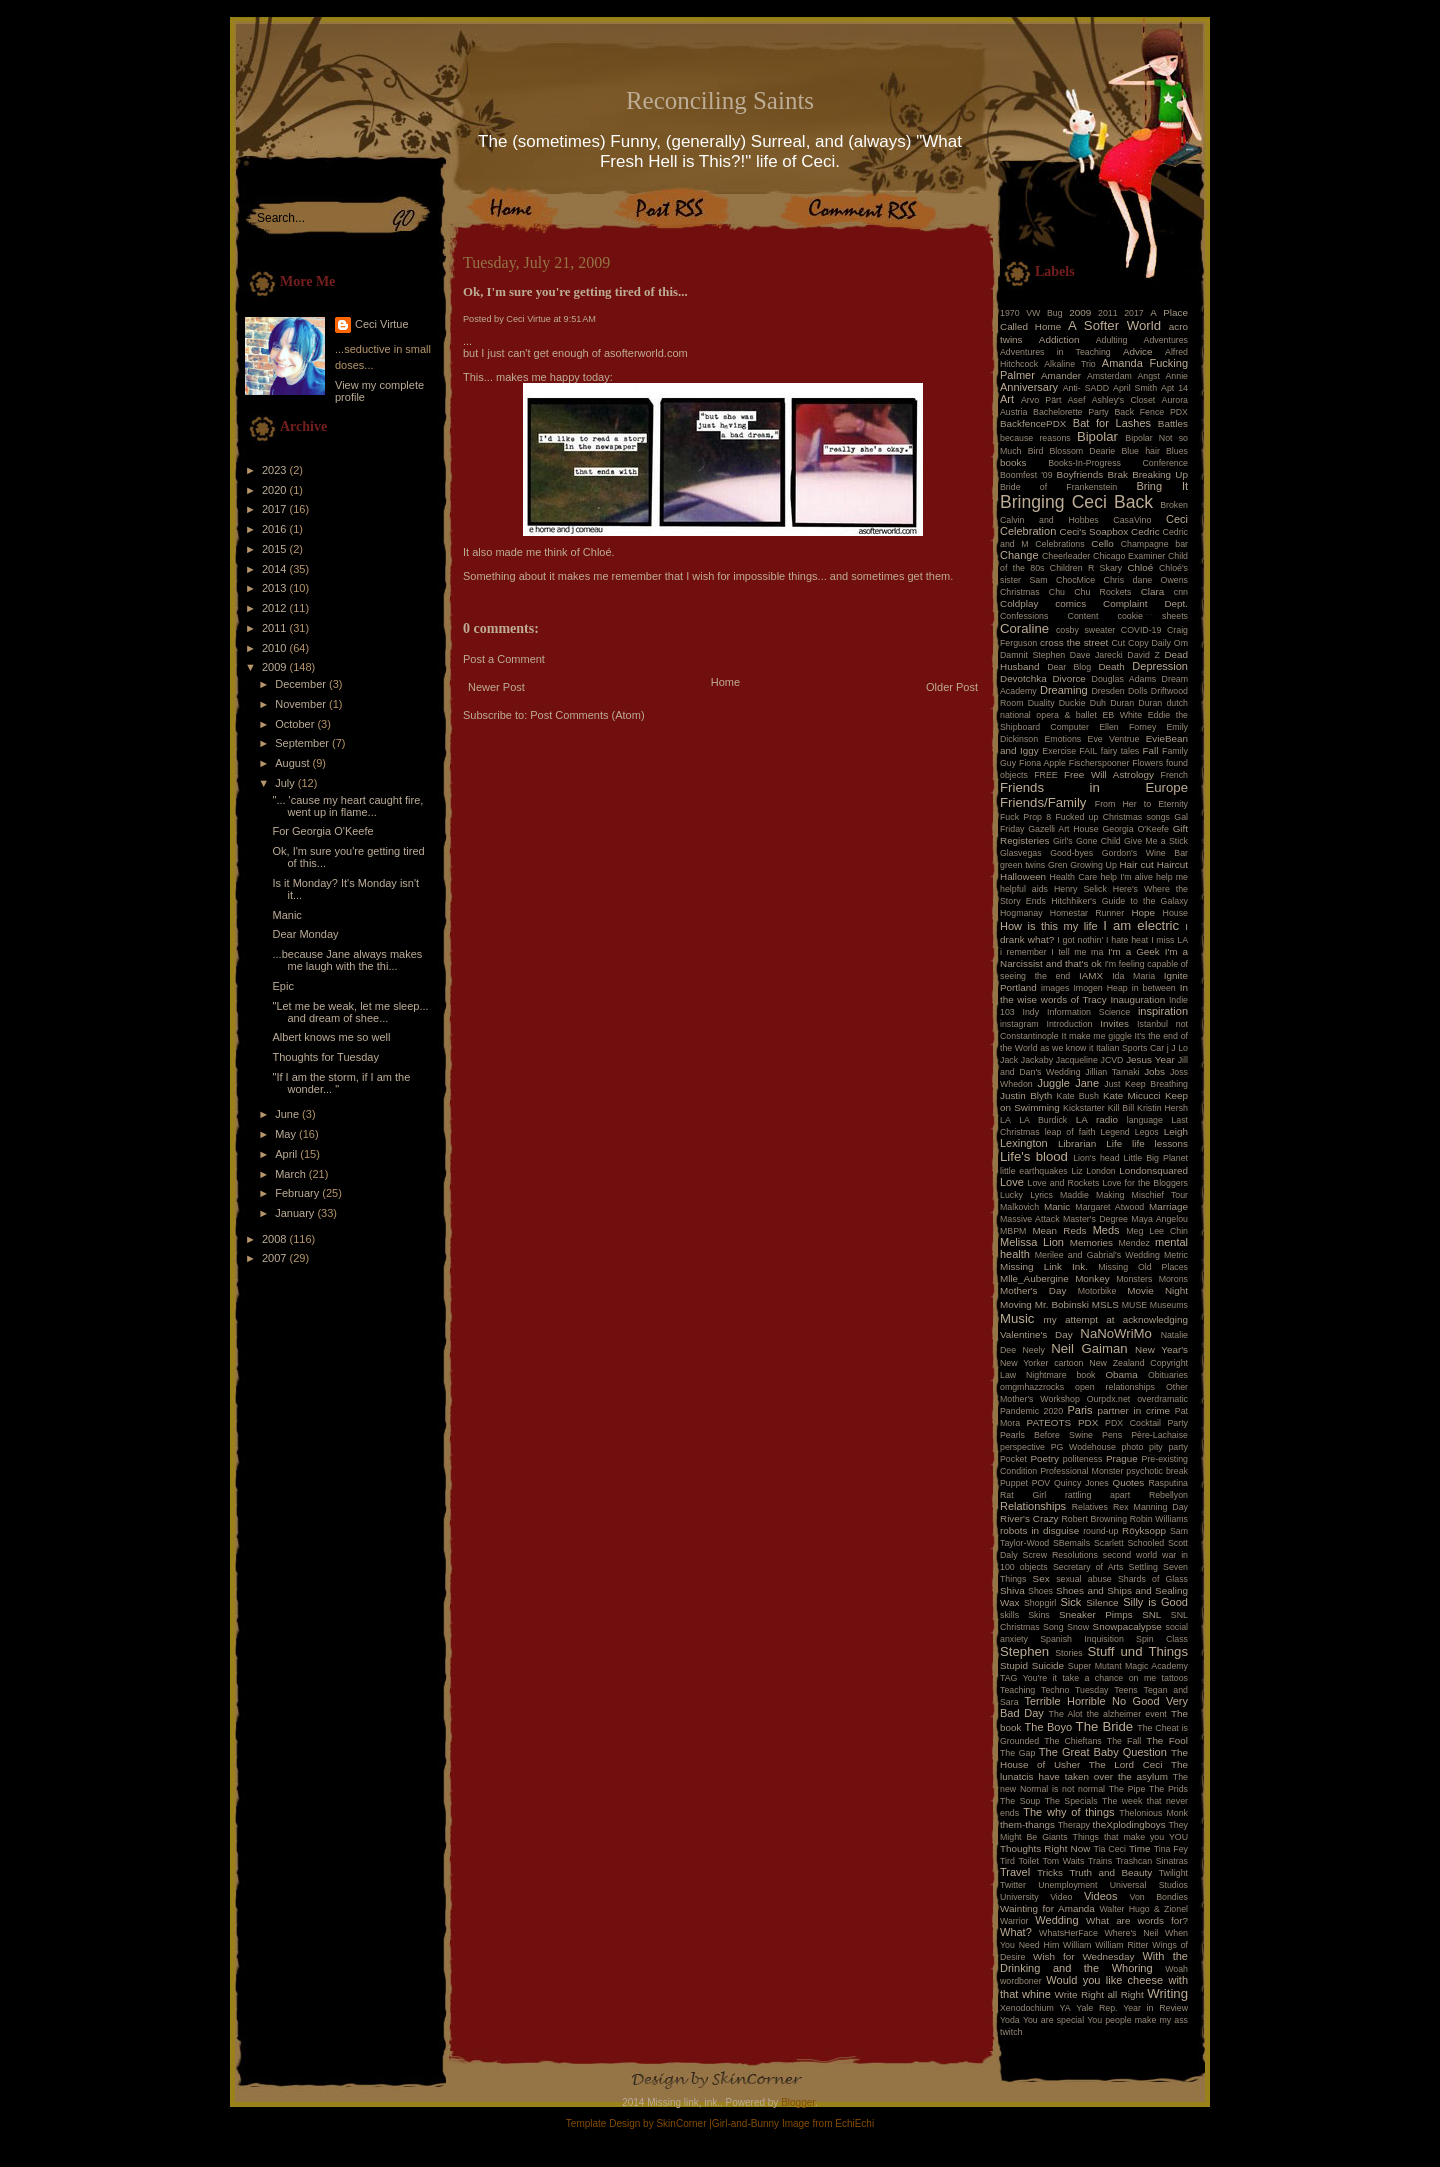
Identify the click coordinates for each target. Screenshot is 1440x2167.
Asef (1077, 400)
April (287, 1154)
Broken (1174, 505)
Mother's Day (1033, 1290)
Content (1083, 616)
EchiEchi (854, 2123)
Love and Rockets (1064, 1183)
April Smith (1135, 388)
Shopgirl (1040, 1603)
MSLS (1105, 1304)
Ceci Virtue (382, 324)
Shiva (1012, 1590)
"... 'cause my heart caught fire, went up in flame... (347, 806)
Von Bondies (1159, 1897)
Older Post (952, 687)
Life (1114, 1143)
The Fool (1167, 1740)
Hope (1143, 912)
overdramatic (1162, 1399)
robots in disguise (1039, 1530)
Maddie (1074, 1195)
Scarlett (1109, 1543)
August (293, 763)
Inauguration (1137, 999)
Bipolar (1097, 436)
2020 (276, 490)
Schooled (1146, 1543)
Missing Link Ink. (1044, 1266)
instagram (1019, 1024)
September (303, 743)
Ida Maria (1133, 976)
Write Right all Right (1099, 1994)
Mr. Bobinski (1062, 1304)
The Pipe (1127, 1789)
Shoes (1040, 1591)
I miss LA (1169, 940)
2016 (276, 529)
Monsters (1134, 1279)
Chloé (1140, 567)
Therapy (1074, 1825)
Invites (1114, 1023)
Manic (286, 915)
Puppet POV (1025, 1483)
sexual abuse (1084, 1579)
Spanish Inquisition (1082, 1639)
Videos (1100, 1896)
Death (1111, 666)
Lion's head (1096, 1158)
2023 (276, 470)
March (292, 1174)
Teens (1125, 1690)
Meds (1106, 1230)
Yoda (1010, 2020)
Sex (1041, 1578)
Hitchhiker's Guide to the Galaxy (1119, 901)
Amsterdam (1109, 376)
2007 (276, 1258)
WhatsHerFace (1068, 1933)
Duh (1098, 703)
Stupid (1014, 1665)
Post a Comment (504, 659)
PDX (1088, 1422)
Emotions (1063, 739)
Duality (1041, 703)
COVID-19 (1141, 630)
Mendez (1134, 1243)
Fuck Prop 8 (1025, 817)
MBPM (1013, 1231)
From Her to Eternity (1141, 804)
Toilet (1028, 1861)
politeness (1083, 1459)
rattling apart (1097, 1495)
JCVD (1112, 1060)
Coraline (1024, 628)
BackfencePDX (1033, 423)
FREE (1045, 775)
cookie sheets (1153, 616)
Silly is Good (1155, 1602)
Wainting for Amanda (1047, 1908)
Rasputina (1168, 1483)
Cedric (1145, 531)
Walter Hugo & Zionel (1143, 1909)
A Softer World (1114, 325)
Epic (282, 986)
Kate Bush (1078, 1096)
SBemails (1071, 1543)
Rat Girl (1023, 1495)
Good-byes (1071, 853)
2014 (276, 569)
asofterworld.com (646, 353)
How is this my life (1049, 926)
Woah (1176, 1969)
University (1019, 1897)
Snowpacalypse (1127, 1626)
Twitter (1013, 1885)
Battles (1173, 423)
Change (1019, 555)
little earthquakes (1034, 1171)
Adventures (1166, 340)
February (298, 1193)
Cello (1102, 543)
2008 (276, 1239)
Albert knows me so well (331, 1037)
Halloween (1023, 876)
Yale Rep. (1096, 2008)
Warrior (1014, 1921)
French (1174, 775)
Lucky (1011, 1195)
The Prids (1168, 1789)
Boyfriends (1080, 474)
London (1100, 1171)
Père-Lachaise (1159, 1435)
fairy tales (1120, 751)
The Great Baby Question (1103, 1752)
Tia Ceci (1110, 1849)
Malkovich (1019, 1207)
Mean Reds (1059, 1230)
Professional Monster (1081, 1471)
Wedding (1056, 1920)
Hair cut (1136, 864)
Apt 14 (1174, 388)
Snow (1078, 1627)
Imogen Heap (1100, 988)
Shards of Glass (1153, 1579)
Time (1140, 1848)
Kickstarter (1084, 1108)
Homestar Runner (1087, 913)
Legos (1147, 1132)
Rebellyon (1168, 1495)
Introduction (1070, 1024)
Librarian (1077, 1143)
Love (1012, 1182)
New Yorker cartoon (1042, 1363)
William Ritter (1121, 1945)
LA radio (1097, 1119)
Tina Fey (1171, 1849)
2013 (276, 588)
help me (1172, 877)
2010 (276, 648)
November (302, 704)
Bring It (1162, 486)
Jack (1009, 1060)
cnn (1181, 592)
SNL (1151, 1614)
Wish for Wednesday (1083, 1956)
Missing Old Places (1143, 1267)
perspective (1022, 1447)
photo (1132, 1447)
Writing (1167, 1993)
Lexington (1024, 1143)
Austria (1013, 412)
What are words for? (1137, 1920)
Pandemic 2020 (1031, 1411)
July (286, 783)
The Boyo (1049, 1727)
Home (725, 682)
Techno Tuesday (1074, 1690)
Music (1017, 1318)
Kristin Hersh (1162, 1108)
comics (1070, 603)
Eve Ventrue (1114, 739)
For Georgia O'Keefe (322, 831)
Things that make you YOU (1130, 1837)
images (1055, 988)
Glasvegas (1021, 853)
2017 (276, 509)
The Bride (1105, 1726)
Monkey (1092, 1278)
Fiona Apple (1042, 763)
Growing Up (1093, 865)
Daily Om (1169, 643)
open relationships (1115, 1387)
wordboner (1021, 1981)
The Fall (1124, 1741)
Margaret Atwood (1109, 1207)
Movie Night (1157, 1290)
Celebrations (1059, 544)
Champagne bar (1154, 544)
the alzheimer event (1127, 1714)
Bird (1036, 451)
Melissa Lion (1032, 1242)
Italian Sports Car (1130, 1048)
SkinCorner (681, 2123)
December (302, 684)
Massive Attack (1030, 1219)
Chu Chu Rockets (1090, 592)
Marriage (1168, 1206)
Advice (1138, 351)
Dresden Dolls (1120, 691)
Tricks (1050, 1872)
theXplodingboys (1129, 1824)
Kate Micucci (1132, 1095)
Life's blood (1034, 1156)
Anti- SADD (1086, 388)
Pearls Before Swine (1046, 1435)
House (1175, 913)
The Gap (1017, 1753)
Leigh (1176, 1131)
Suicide (1048, 1665)
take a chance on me (1109, 1678)
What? (1016, 1932)
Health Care (1074, 877)
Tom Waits (1064, 1861)
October (296, 724)
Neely (1033, 1350)
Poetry (1044, 1458)
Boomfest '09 (1026, 475)
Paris (1080, 1410)
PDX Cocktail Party (1146, 1423)
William (1077, 1945)
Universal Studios (1149, 1885)
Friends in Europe (1094, 787)
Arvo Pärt (1041, 400)
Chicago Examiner (1129, 556)
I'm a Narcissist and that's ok (1094, 957)
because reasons (1035, 438)
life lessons (1160, 1143)
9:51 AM (580, 319)
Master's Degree (1095, 1219)
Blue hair (1140, 451)
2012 (276, 608)
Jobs (1154, 1071)
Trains (1100, 1861)
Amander (1061, 375)
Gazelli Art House (1063, 829)
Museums (1169, 1305)
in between (1154, 988)
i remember (1023, 952)
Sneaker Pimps (1096, 1614)
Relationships (1033, 1506)
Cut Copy (1130, 643)
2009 (276, 667)
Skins (1039, 1615)
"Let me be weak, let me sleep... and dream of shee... (350, 1012)
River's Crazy (1029, 1518)
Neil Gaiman (1089, 1348)
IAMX (1091, 975)
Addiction (1059, 339)
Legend (1114, 1132)
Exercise (1059, 751)
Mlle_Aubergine (1034, 1278)
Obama (1121, 1374)
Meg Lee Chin (1157, 1231)
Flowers (1147, 763)
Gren (1058, 865)
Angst (1148, 376)
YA (1064, 2008)
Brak (1118, 474)
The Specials (1071, 1801)
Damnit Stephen (1032, 655)
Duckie (1072, 703)
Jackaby (1037, 1060)
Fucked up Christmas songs (1112, 817)
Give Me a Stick (1156, 841)
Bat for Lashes (1112, 423)
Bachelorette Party (1071, 412)
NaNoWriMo (1116, 1333)
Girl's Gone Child (1087, 841)
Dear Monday (305, 934)
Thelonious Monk (1153, 1813)
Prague (1122, 1458)
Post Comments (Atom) (587, 715)
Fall (1151, 750)
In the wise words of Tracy (1094, 993)
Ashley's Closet (1124, 400)
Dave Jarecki (1096, 655)
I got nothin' (1080, 940)
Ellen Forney (1127, 727)
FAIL (1088, 751)
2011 (276, 628)
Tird (1007, 1861)
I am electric (1141, 925)
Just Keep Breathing (1146, 1084)
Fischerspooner (1099, 763)
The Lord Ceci (1126, 1764)
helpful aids (1024, 889)
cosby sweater (1085, 630)
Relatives (1090, 1507)
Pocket (1013, 1459)
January (296, 1213)
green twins (1022, 865)
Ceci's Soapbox (1094, 531)
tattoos (1175, 1678)
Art (1007, 399)
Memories (1091, 1242)
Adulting (1112, 340)
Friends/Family (1043, 802)
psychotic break (1157, 1471)
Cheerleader (1066, 556)
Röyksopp (1144, 1530)
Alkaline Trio (1070, 364)
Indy (1031, 1012)
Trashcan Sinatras (1152, 1861)
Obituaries (1168, 1375)
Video (1061, 1897)
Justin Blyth (1026, 1095)
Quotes (1128, 1482)
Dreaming (1064, 690)
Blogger (798, 2102)
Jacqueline (1077, 1060)
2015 (276, 549)
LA (1005, 1120)
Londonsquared (1153, 1170)
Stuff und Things (1138, 1651)
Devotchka (1023, 678)
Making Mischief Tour (1142, 1195)
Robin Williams (1159, 1519)
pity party (1168, 1447)
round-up (1100, 1531)
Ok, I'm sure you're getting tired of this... (575, 292)
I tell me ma (1077, 952)
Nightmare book (1061, 1375)
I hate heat (1127, 940)
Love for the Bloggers (1145, 1183)
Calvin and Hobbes (1049, 520)
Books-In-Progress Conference (1118, 463)
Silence (1102, 1602)
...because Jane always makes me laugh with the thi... (347, 960)
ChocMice (1075, 580)
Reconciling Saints (720, 100)
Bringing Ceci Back (1076, 502)
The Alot (1066, 1714)
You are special (1053, 2020)
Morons (1173, 1279)
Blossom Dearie (1082, 451)
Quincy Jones (1081, 1483)
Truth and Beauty (1110, 1872)
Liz (1076, 1171)
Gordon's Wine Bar (1145, 853)
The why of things (1068, 1812)
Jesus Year (1150, 1059)
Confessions (1024, 616)
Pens (1112, 1435)
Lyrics (1041, 1195)
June (288, 1114)
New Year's (1161, 1349)
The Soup (1020, 1801)
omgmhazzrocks (1032, 1387)
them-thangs (1027, 1824)
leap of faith (1070, 1132)
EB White (1122, 715)
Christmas (1020, 592)
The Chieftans (1072, 1741)
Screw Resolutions (1060, 1555)
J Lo (1179, 1048)
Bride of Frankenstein (1058, 487)
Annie (1177, 376)
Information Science (1088, 1012)
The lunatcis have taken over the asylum (1094, 1770)
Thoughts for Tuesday (325, 1057)
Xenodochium (1027, 2008)
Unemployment (1067, 1885)
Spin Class (1162, 1639)
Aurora (1175, 400)
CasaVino (1132, 520)
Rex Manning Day (1150, 1507)
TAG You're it (1028, 1678)
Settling (1143, 1567)
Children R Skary (1086, 568)
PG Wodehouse (1083, 1447)
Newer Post (496, 687)
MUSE (1134, 1305)
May (287, 1134)
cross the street (1074, 642)
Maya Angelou (1159, 1219)
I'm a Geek (1134, 951)
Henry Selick (1080, 889)
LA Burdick (1043, 1120)
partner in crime (1134, 1410)
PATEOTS (1049, 1422)
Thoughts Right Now (1045, 1848)
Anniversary (1029, 387)
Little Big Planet (1156, 1158)
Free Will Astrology (1109, 774)
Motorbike (1097, 1291)
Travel (1015, 1872)
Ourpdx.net (1109, 1399)
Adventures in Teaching (1055, 352)
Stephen (1024, 1651)
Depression (1160, 666)
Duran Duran (1136, 703)
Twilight (1173, 1873)
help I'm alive (1126, 877)
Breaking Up (1160, 474)
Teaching (1017, 1690)
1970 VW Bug (1031, 313)
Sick (1071, 1602)
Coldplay (1019, 603)
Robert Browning (1094, 1519)
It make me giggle (1096, 1036)
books (1013, 462)
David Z (1143, 655)
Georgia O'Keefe (1135, 829)
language (1145, 1120)
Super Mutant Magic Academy (1128, 1666)
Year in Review (1155, 2008)
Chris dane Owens (1146, 580)
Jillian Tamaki (1112, 1072)
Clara (1153, 591)
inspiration (1163, 1011)
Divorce (1068, 678)
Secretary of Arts (1088, 1567)
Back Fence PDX (1151, 412)
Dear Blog (1069, 667)
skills (1009, 1615)
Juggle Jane (1068, 1083)
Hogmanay (1021, 913)
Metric (1176, 1255)
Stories (1068, 1653)
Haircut (1172, 864)
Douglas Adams (1124, 679)
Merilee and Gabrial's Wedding (1097, 1255)
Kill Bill (1121, 1108)
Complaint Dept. (1145, 603)
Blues (1177, 451)
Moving (1016, 1304)
